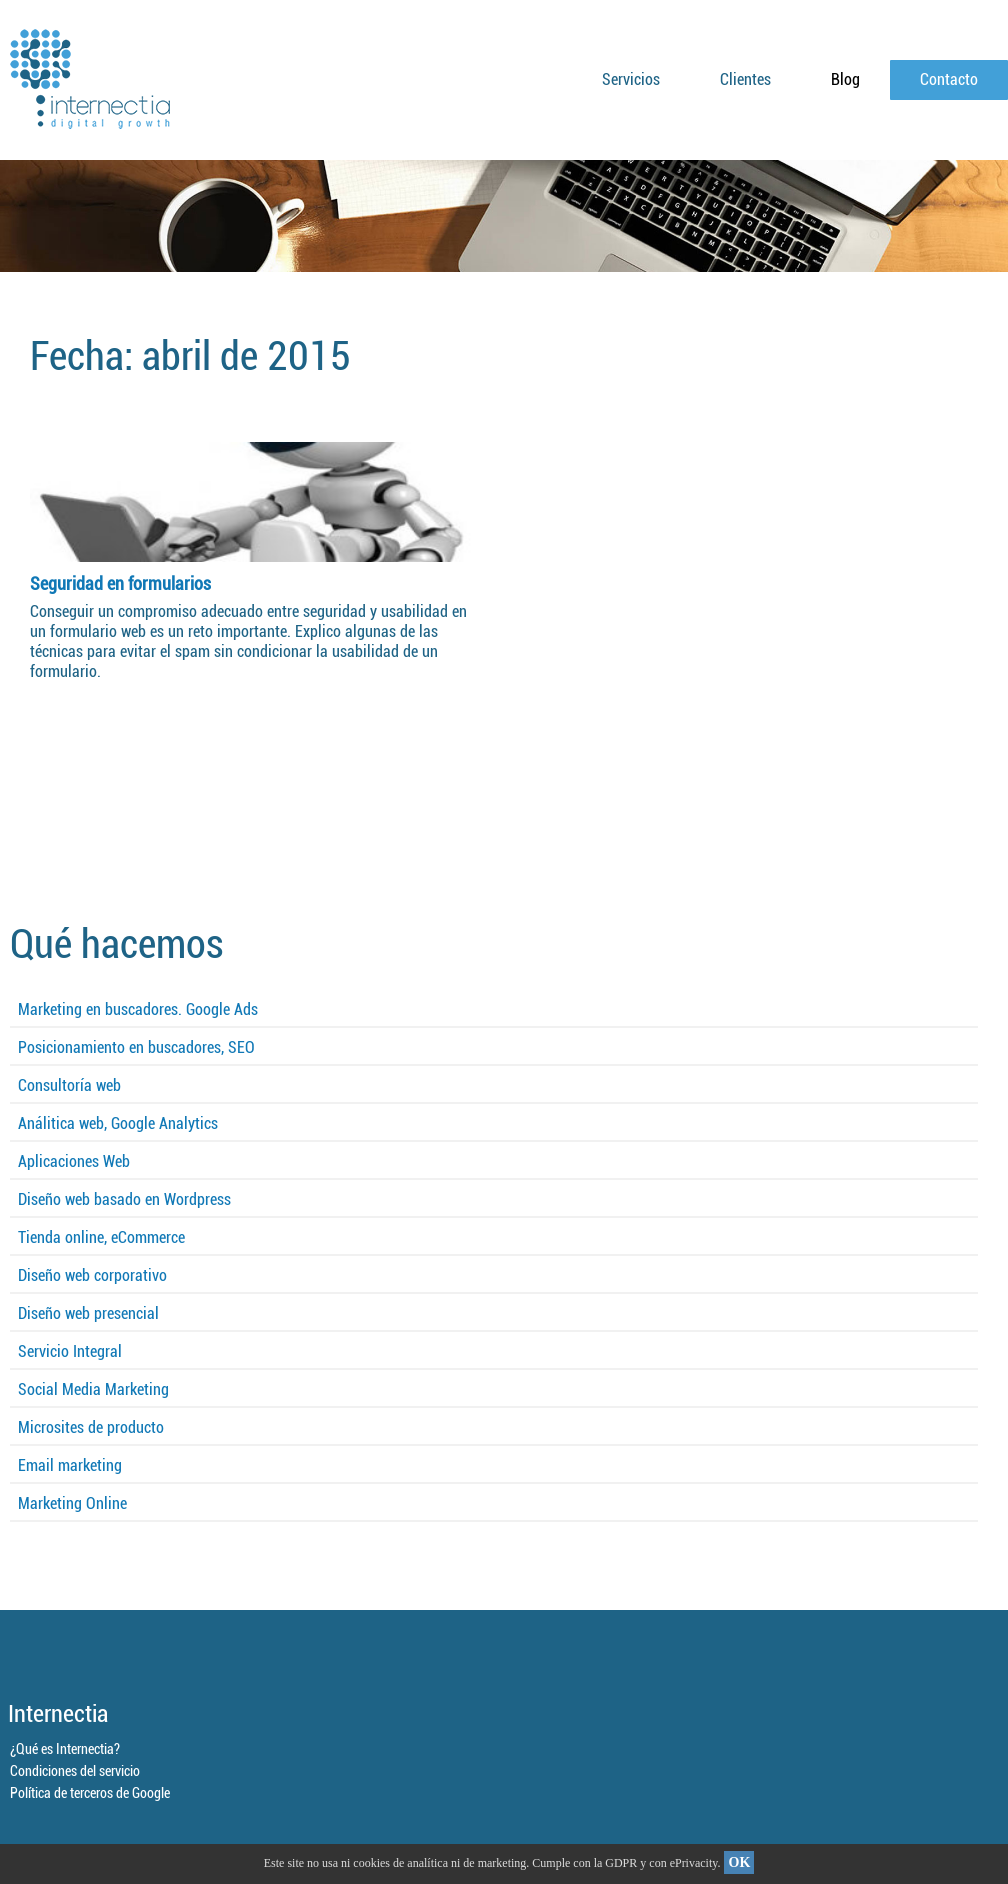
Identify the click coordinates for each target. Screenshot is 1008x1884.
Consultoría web (69, 1085)
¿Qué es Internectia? (65, 1749)
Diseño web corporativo (92, 1275)
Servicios (631, 79)
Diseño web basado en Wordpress (124, 1199)
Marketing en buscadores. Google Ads (138, 1009)
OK (740, 1862)
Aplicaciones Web (74, 1161)
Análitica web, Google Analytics (118, 1123)
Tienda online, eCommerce (101, 1237)
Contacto (949, 79)
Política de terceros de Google (90, 1793)
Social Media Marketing (93, 1389)
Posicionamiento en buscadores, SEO (136, 1047)
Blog (845, 79)
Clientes (745, 79)
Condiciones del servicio (75, 1771)
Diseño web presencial (88, 1313)
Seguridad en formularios (120, 583)
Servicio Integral (70, 1351)
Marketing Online (72, 1503)
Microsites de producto (91, 1427)
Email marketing (70, 1465)
